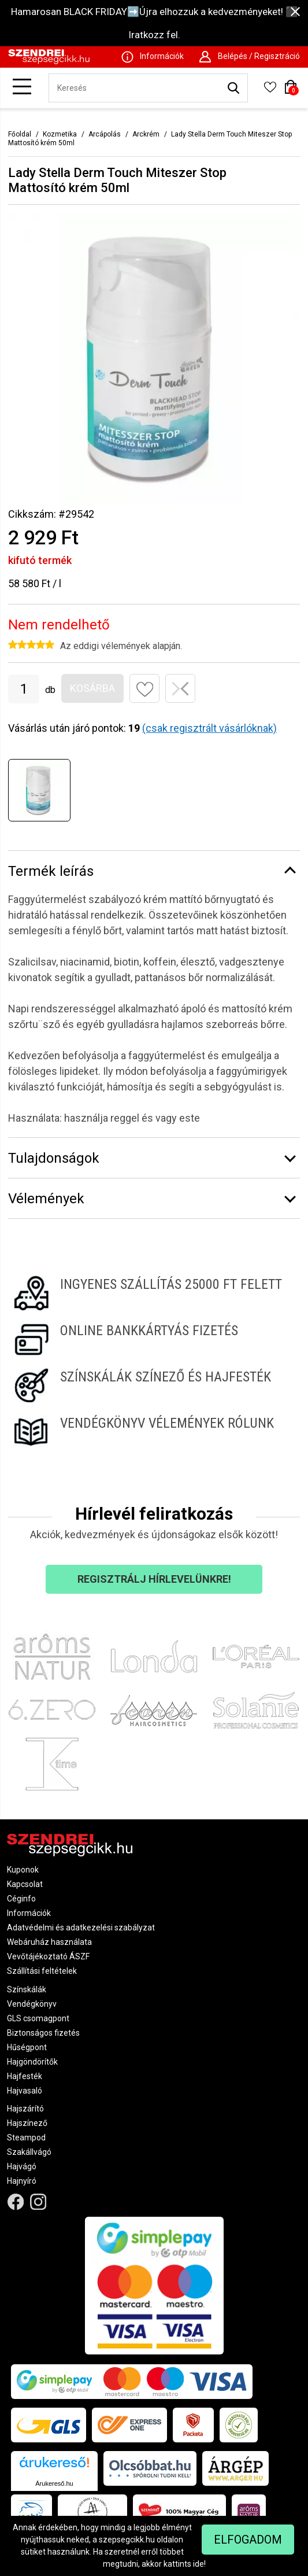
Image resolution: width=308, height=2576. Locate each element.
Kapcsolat (25, 1884)
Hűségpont (27, 2047)
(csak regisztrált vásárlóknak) (209, 728)
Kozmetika (60, 134)
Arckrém (145, 134)
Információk (29, 1913)
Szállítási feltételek (42, 1971)
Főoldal (19, 134)
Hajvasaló (24, 2090)
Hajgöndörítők (32, 2061)
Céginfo (21, 1898)
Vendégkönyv (32, 2004)
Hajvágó (21, 2166)
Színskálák (26, 1989)
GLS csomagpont (38, 2018)
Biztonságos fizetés (43, 2032)
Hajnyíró (21, 2181)
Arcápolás (104, 134)
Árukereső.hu (54, 2483)
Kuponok (23, 1869)
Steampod (26, 2137)
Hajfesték (24, 2076)
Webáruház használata (49, 1942)
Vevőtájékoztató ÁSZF (48, 1956)
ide (198, 2563)
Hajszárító (25, 2108)
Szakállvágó (29, 2152)
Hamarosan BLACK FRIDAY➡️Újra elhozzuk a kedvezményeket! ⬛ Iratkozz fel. (154, 23)
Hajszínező (27, 2123)
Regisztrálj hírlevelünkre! (154, 1579)
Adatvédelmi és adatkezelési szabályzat (81, 1927)
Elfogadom (248, 2539)
